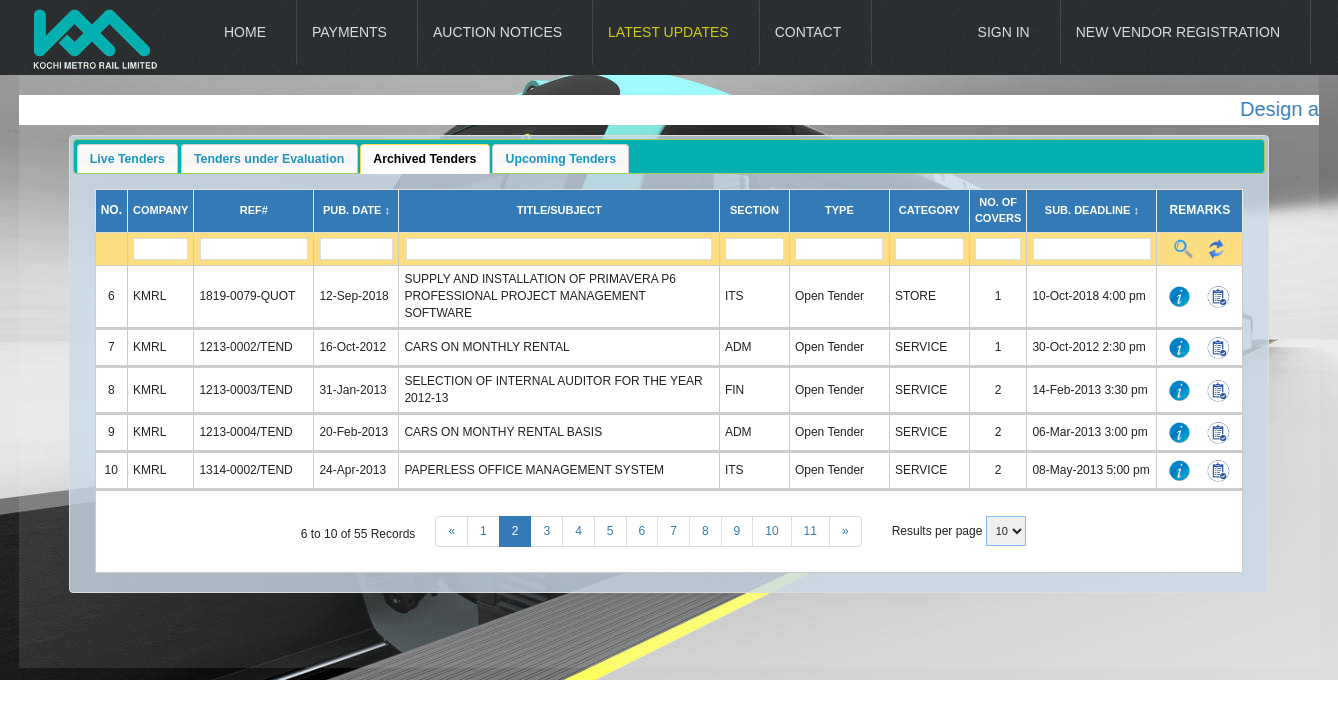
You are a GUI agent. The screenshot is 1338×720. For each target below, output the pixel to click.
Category (929, 210)
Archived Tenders (424, 159)
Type (839, 210)
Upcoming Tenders (561, 159)
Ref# (254, 210)
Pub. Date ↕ (356, 210)
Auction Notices (497, 32)
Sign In (1004, 32)
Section (754, 210)
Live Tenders (127, 159)
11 (810, 531)
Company (160, 210)
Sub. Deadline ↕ (1092, 210)
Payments (349, 32)
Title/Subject (559, 210)
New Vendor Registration (1178, 32)
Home (245, 32)
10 (771, 531)
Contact (808, 32)
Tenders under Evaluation (269, 159)
